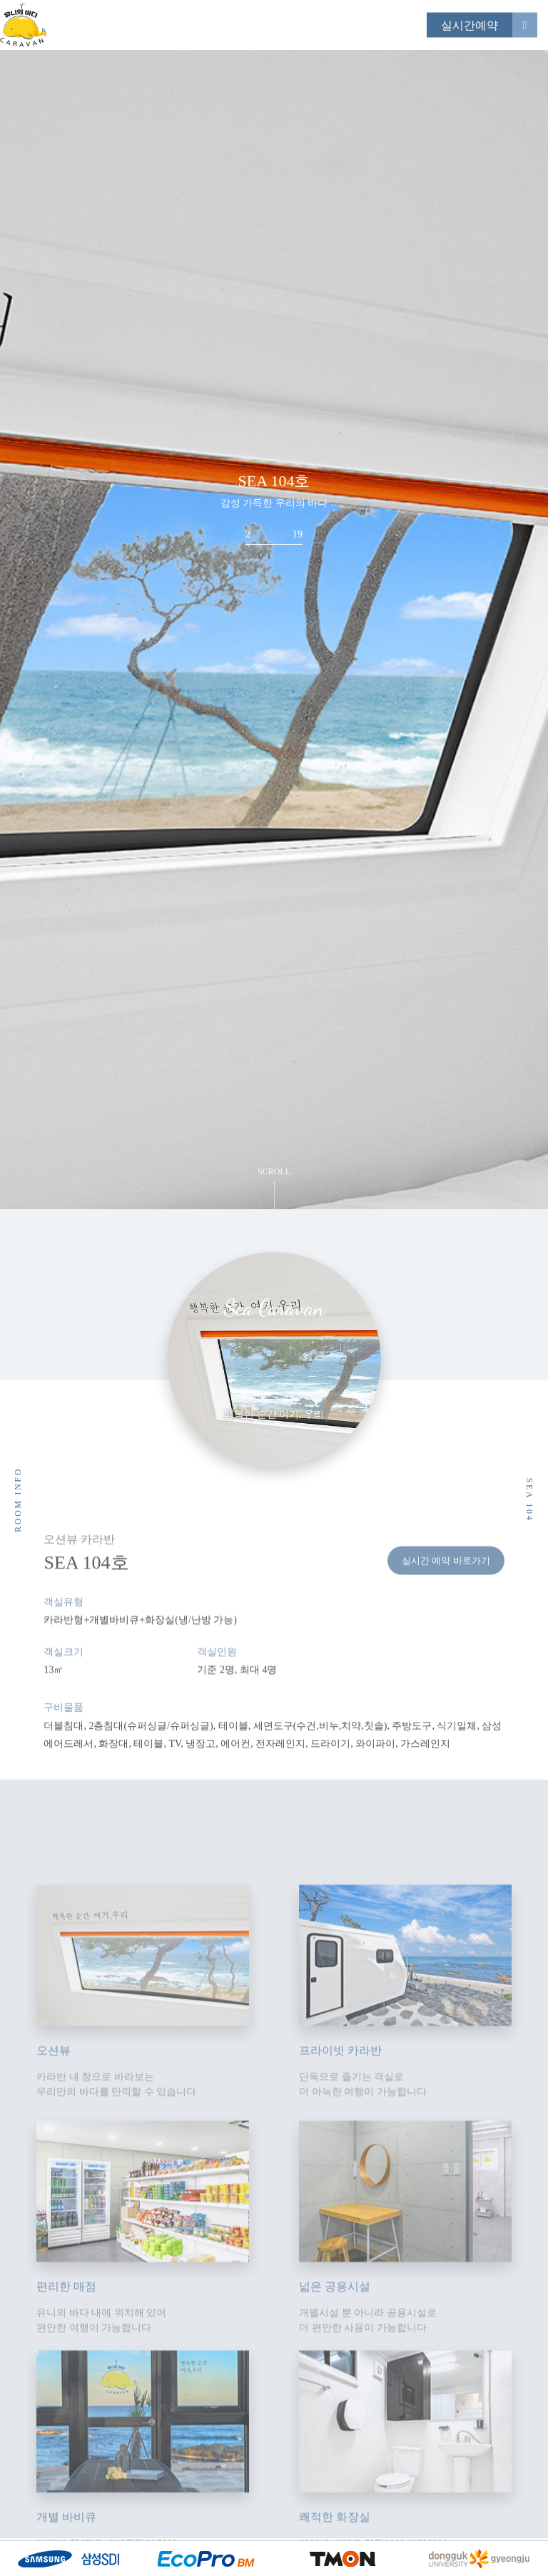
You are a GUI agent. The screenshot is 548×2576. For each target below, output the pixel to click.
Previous (35, 684)
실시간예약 (469, 25)
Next (512, 684)
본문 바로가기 (0, 0)
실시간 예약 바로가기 (446, 1589)
